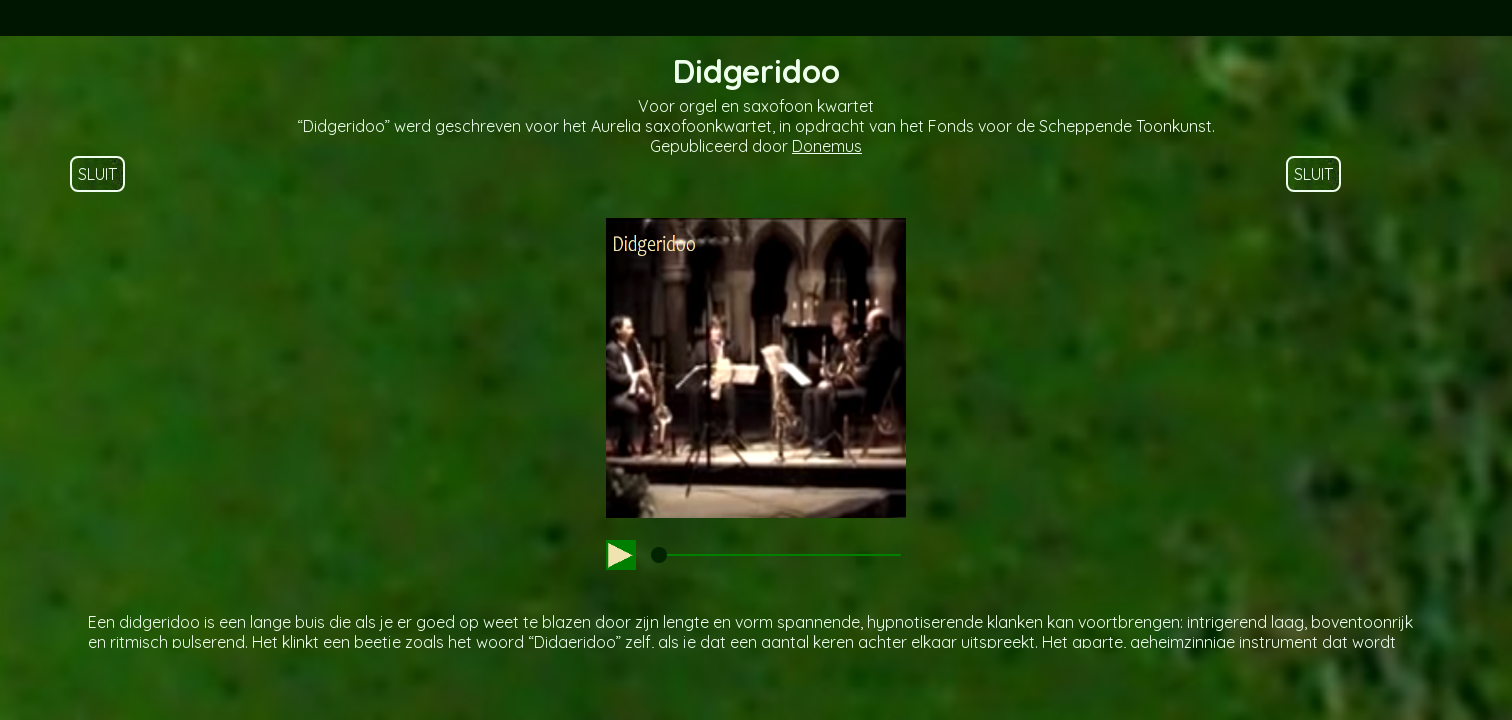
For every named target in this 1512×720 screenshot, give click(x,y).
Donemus (827, 146)
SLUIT (97, 174)
